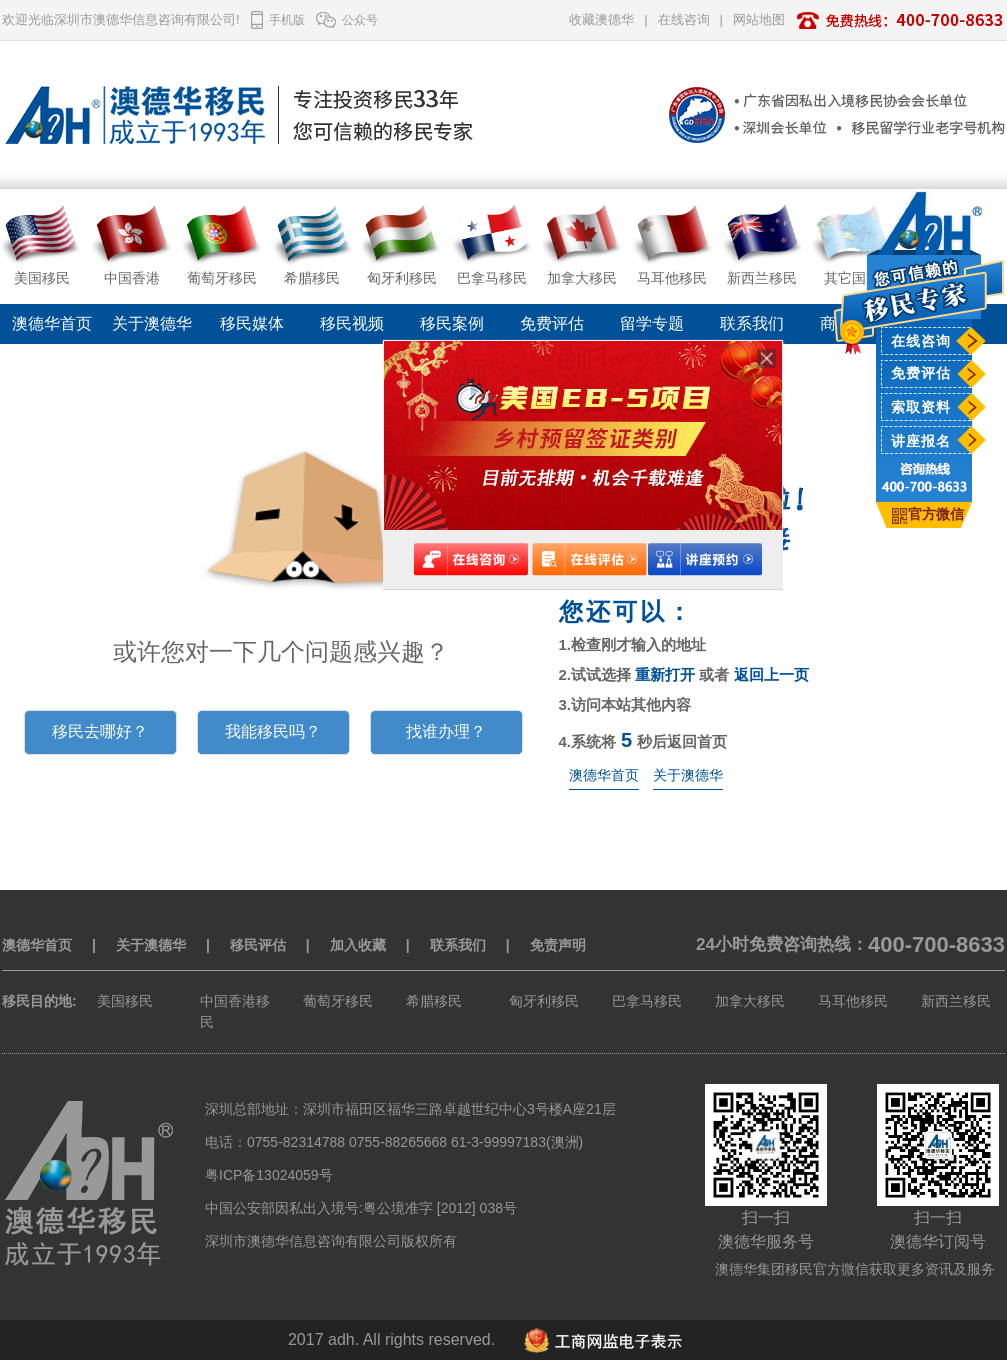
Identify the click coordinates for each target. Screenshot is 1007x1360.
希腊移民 (434, 1001)
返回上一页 (771, 674)
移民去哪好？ (100, 731)
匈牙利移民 (544, 1001)
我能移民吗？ (273, 731)
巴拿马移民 (647, 1001)
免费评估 (921, 373)
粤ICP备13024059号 (269, 1175)
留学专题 (652, 323)
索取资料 (921, 407)
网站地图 (759, 19)
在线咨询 (921, 341)
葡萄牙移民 (338, 1001)
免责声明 (558, 945)
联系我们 (752, 323)
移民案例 (452, 323)
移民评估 (258, 945)
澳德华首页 (52, 323)
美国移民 (125, 1001)
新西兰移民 (956, 1001)
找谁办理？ (446, 731)
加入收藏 (358, 945)
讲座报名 (921, 441)
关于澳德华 (152, 323)
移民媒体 (252, 323)
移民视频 (352, 323)
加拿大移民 (750, 1001)
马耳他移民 (853, 1001)
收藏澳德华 (601, 19)
